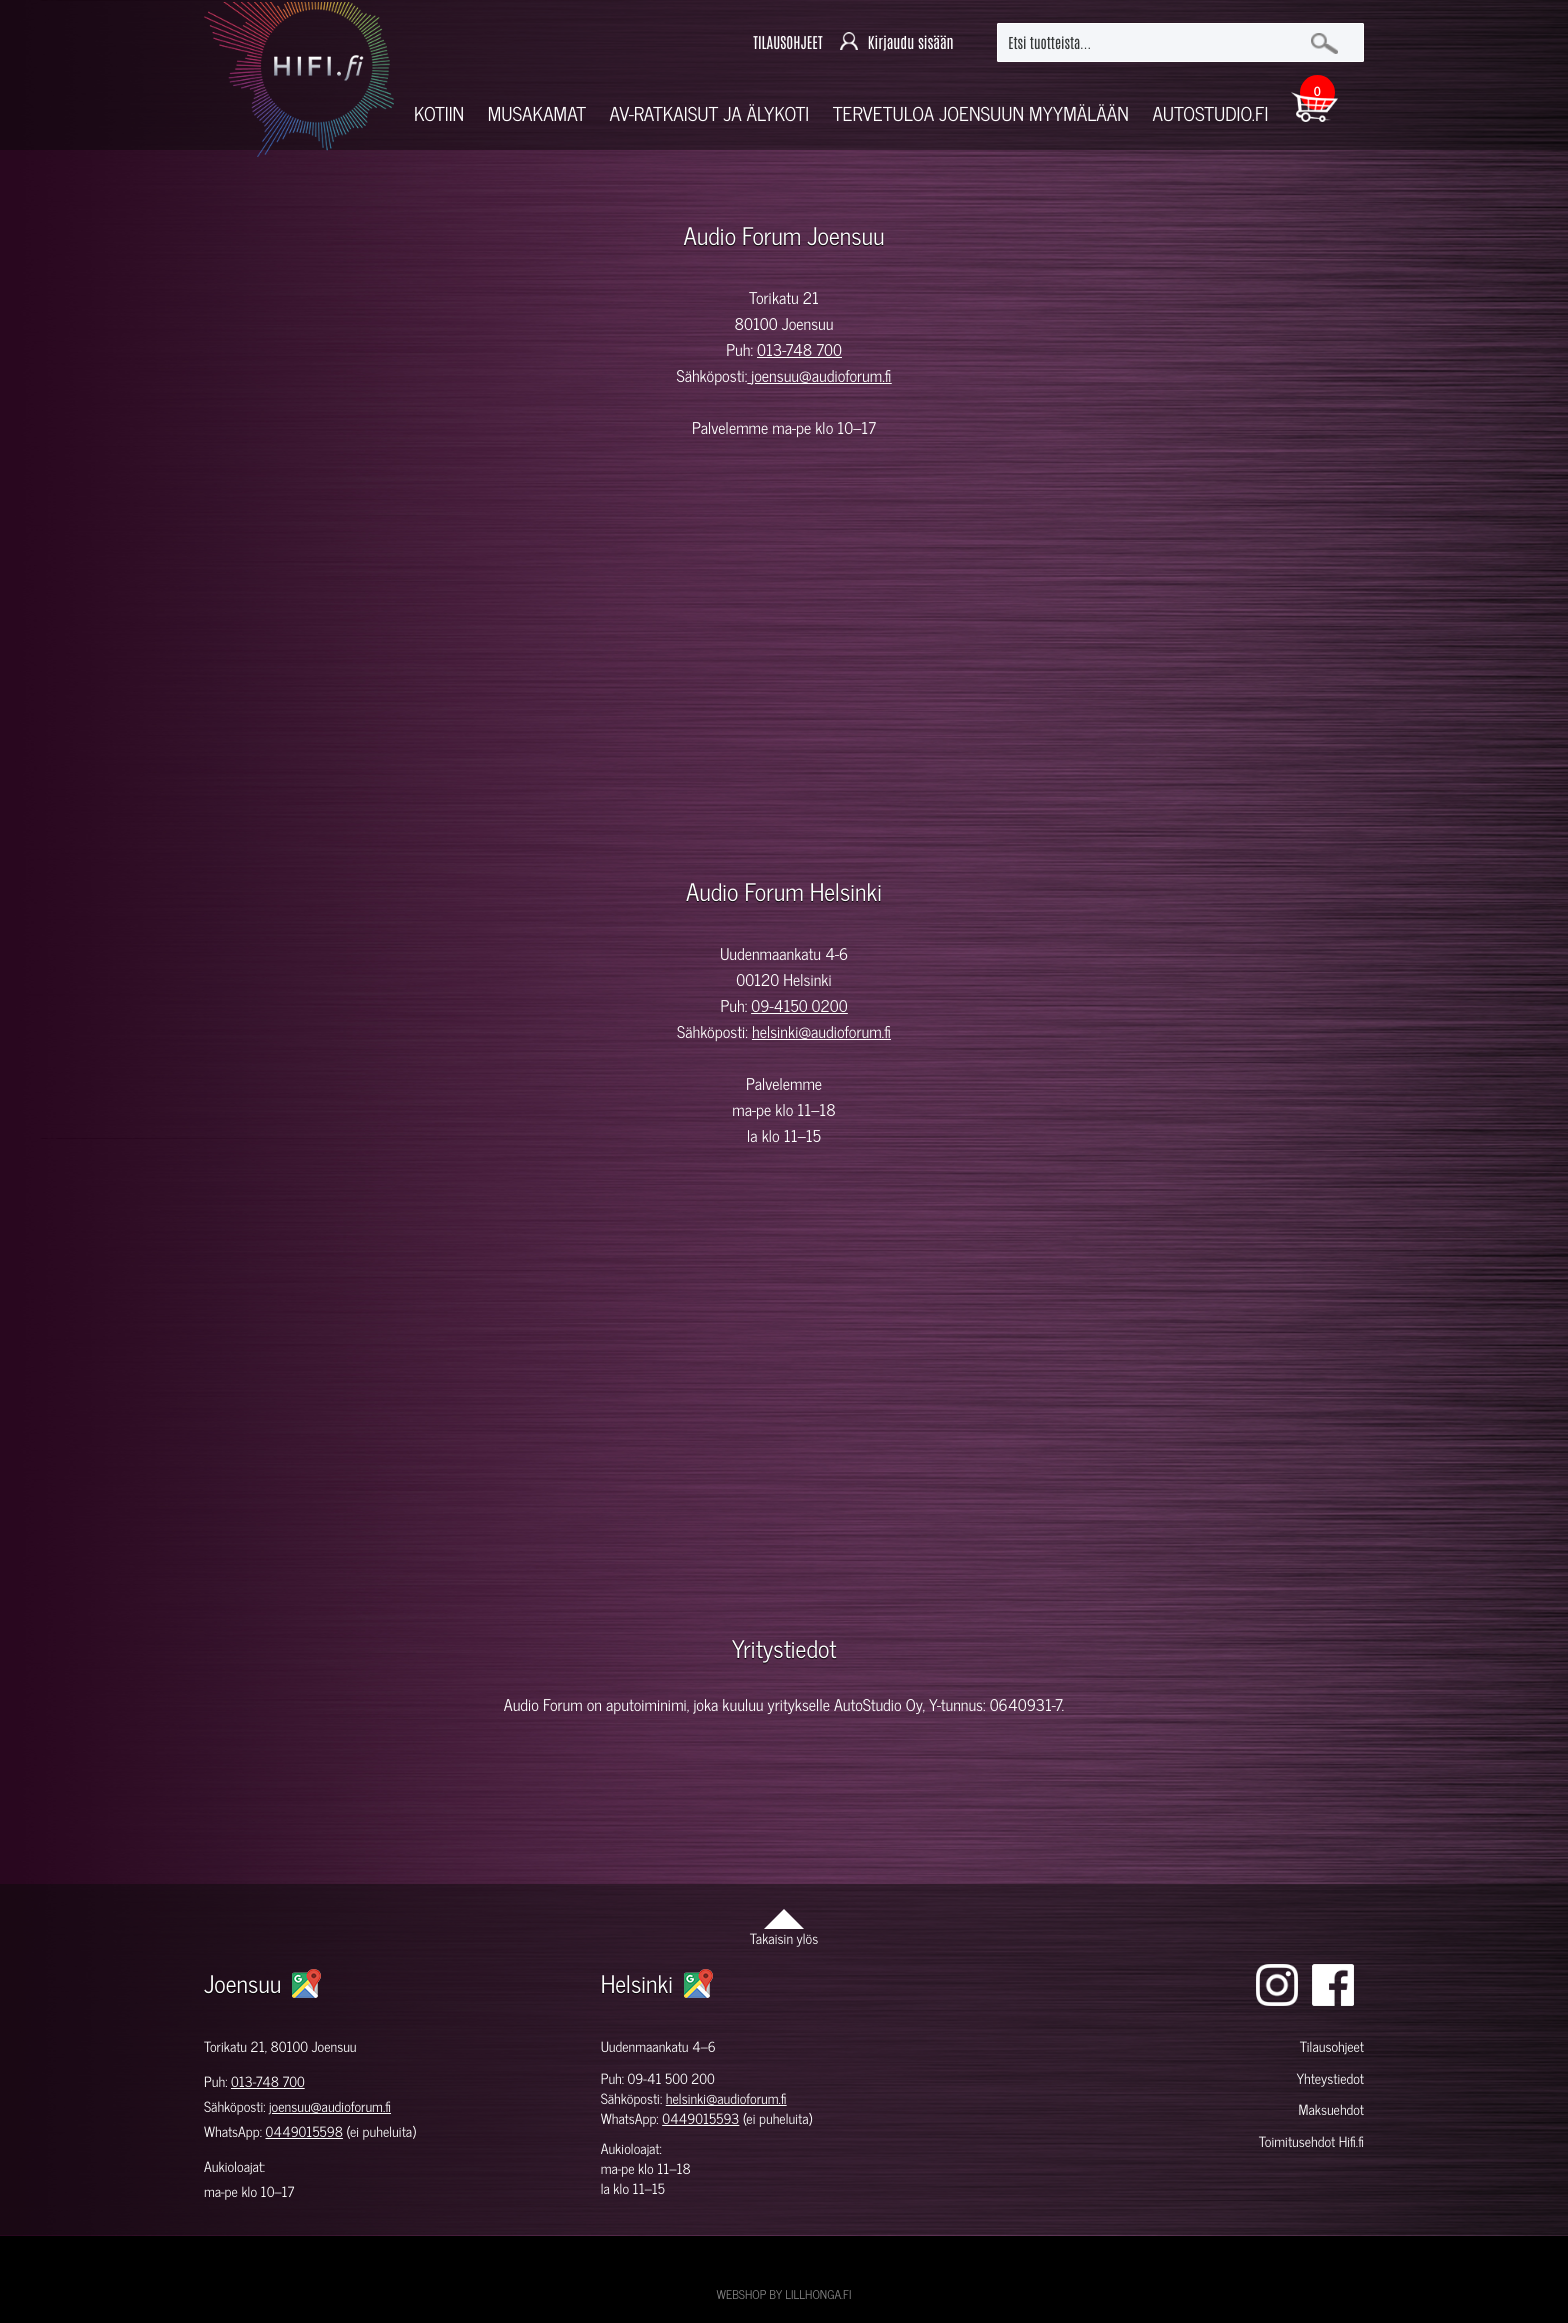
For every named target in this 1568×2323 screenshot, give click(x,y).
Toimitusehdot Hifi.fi (1311, 2141)
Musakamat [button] (537, 113)
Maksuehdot (1330, 2109)
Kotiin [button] (439, 113)
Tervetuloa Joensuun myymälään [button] (981, 113)
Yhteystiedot (1330, 2078)
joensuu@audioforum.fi (821, 376)
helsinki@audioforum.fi (821, 1032)
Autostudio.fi (1210, 113)
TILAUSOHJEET (787, 42)
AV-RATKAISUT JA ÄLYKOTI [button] (710, 113)
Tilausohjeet (1332, 2046)
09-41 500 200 (671, 2078)
